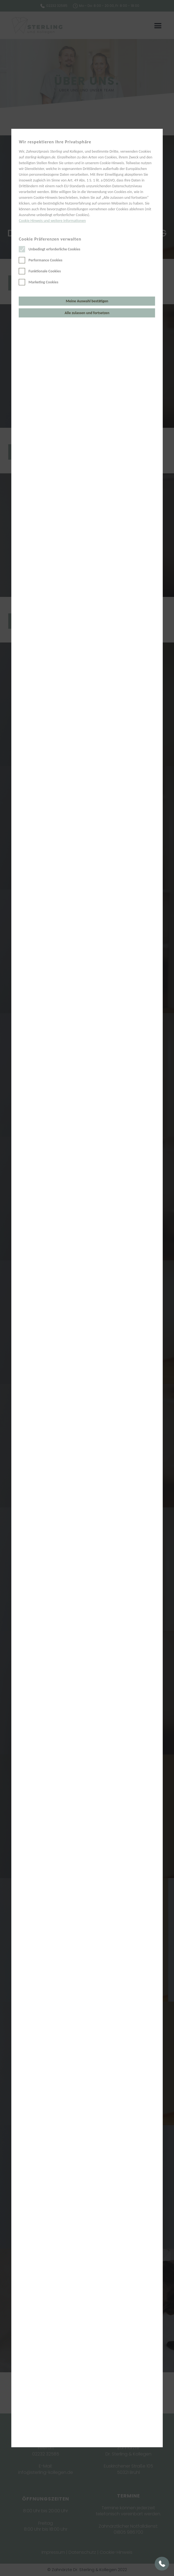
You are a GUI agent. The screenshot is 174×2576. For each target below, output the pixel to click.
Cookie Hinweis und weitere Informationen (52, 221)
